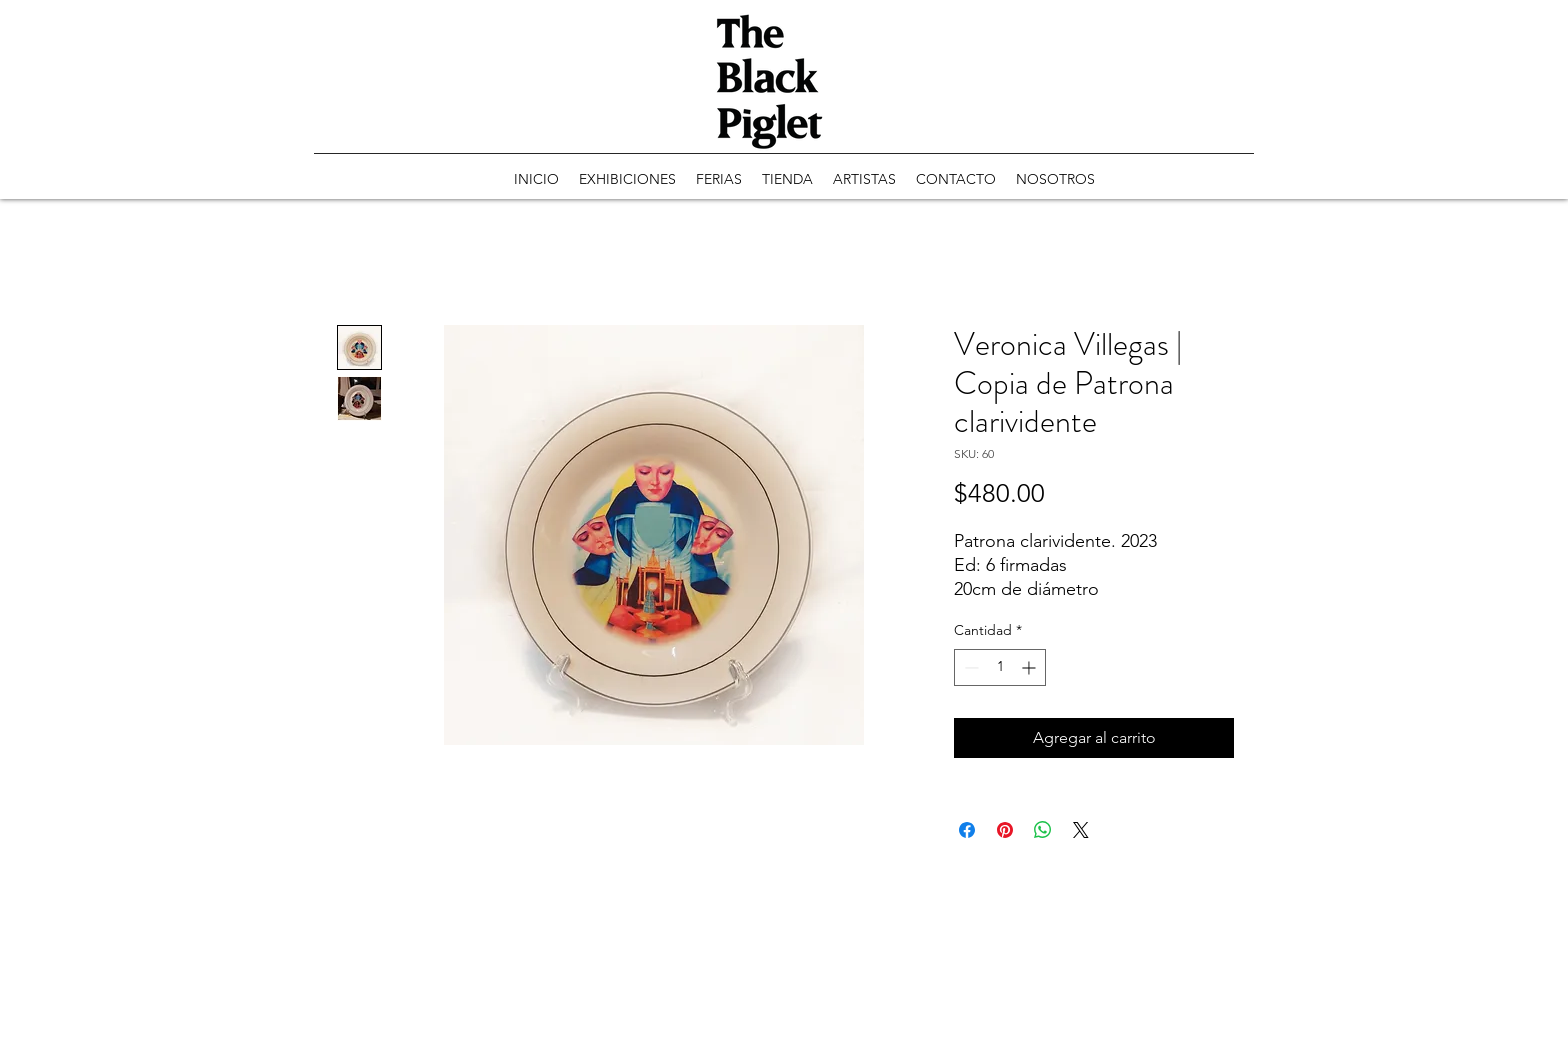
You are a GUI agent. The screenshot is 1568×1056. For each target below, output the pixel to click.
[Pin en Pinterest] (1005, 830)
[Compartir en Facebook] (967, 830)
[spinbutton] (1000, 667)
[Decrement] (969, 667)
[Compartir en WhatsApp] (1043, 830)
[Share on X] (1081, 830)
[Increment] (1030, 667)
